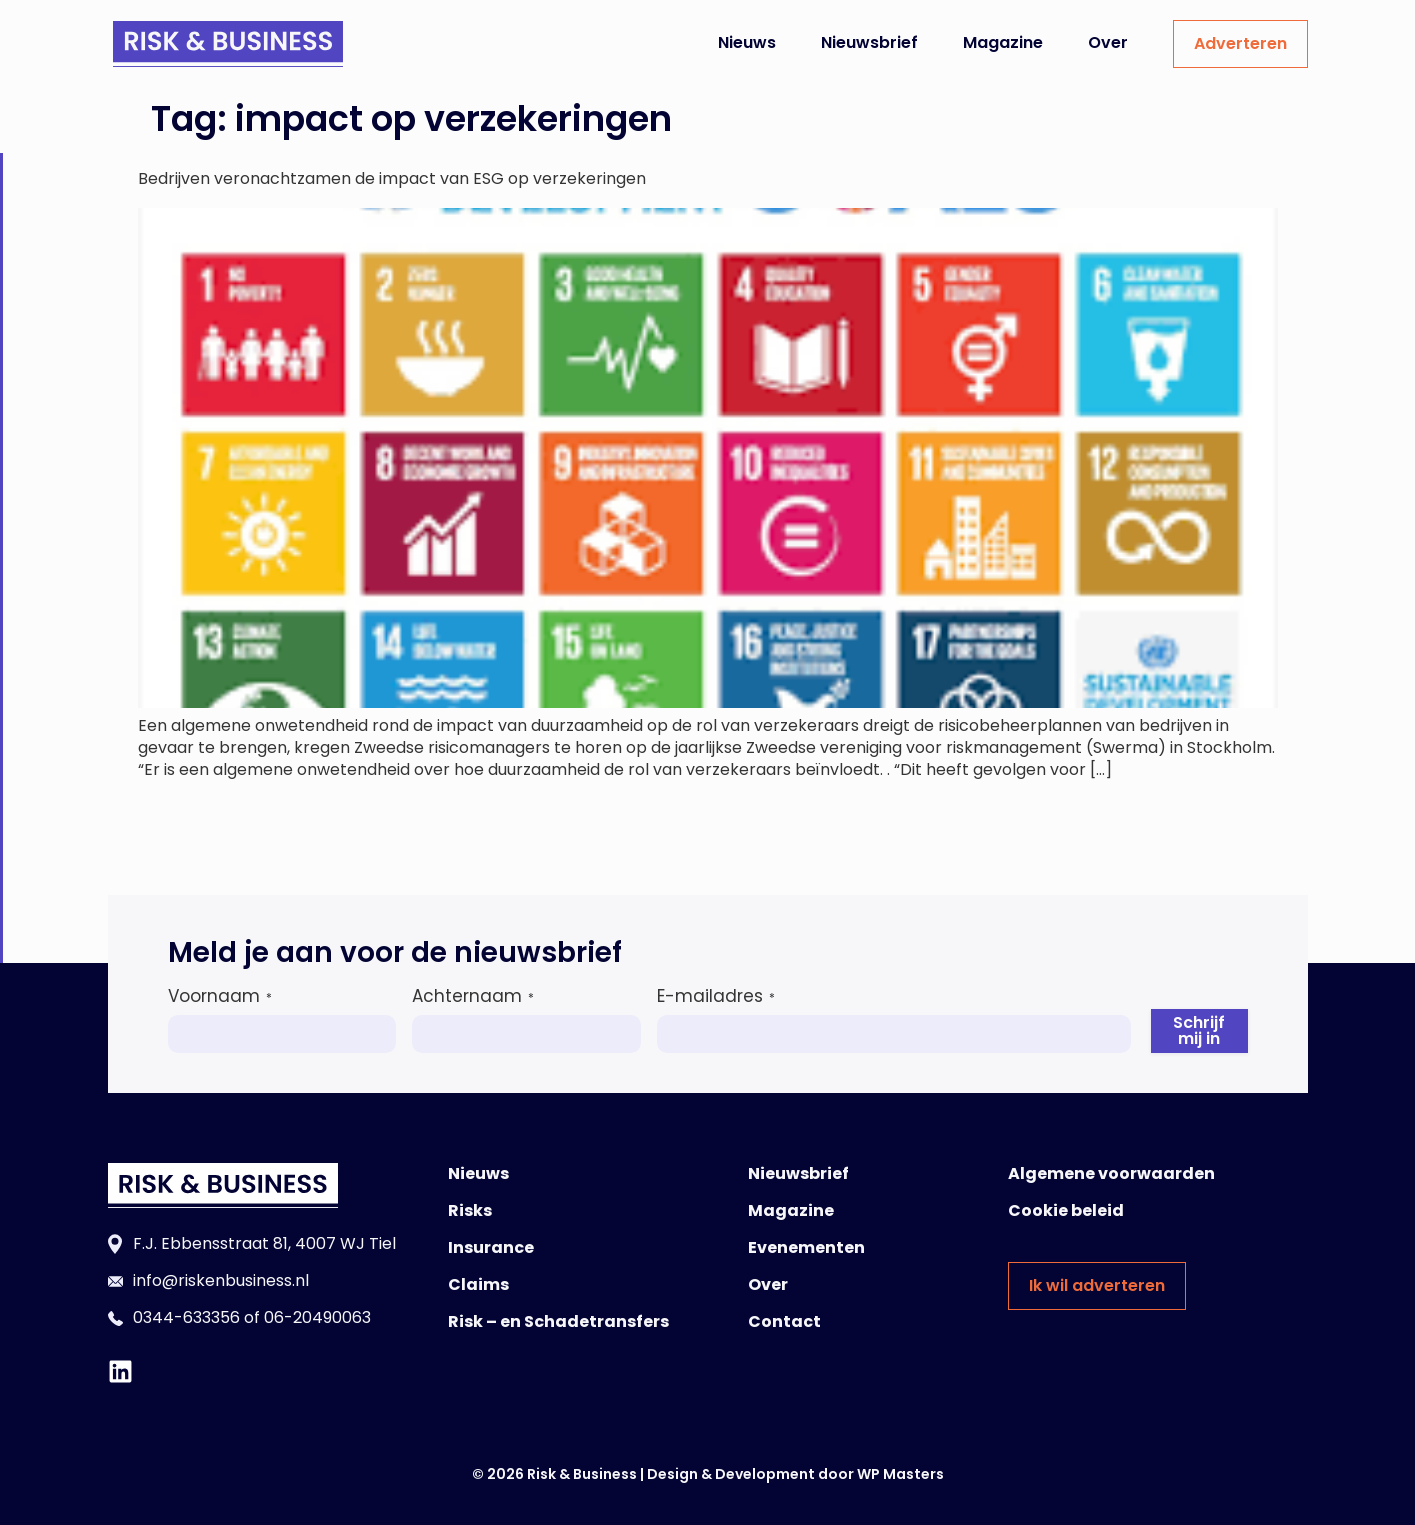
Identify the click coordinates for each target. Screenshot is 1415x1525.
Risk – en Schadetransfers (558, 1321)
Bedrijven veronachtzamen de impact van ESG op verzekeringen (392, 178)
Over (1108, 42)
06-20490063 (317, 1317)
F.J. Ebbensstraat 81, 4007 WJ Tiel (264, 1243)
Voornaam (220, 996)
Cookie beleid (1066, 1210)
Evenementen (806, 1247)
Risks (470, 1210)
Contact (784, 1321)
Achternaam (473, 996)
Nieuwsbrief (869, 42)
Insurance (491, 1247)
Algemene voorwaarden (1111, 1173)
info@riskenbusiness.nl (221, 1280)
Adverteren (1240, 43)
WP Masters (900, 1474)
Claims (478, 1284)
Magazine (1003, 42)
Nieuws (747, 42)
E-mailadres (716, 996)
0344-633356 (186, 1317)
